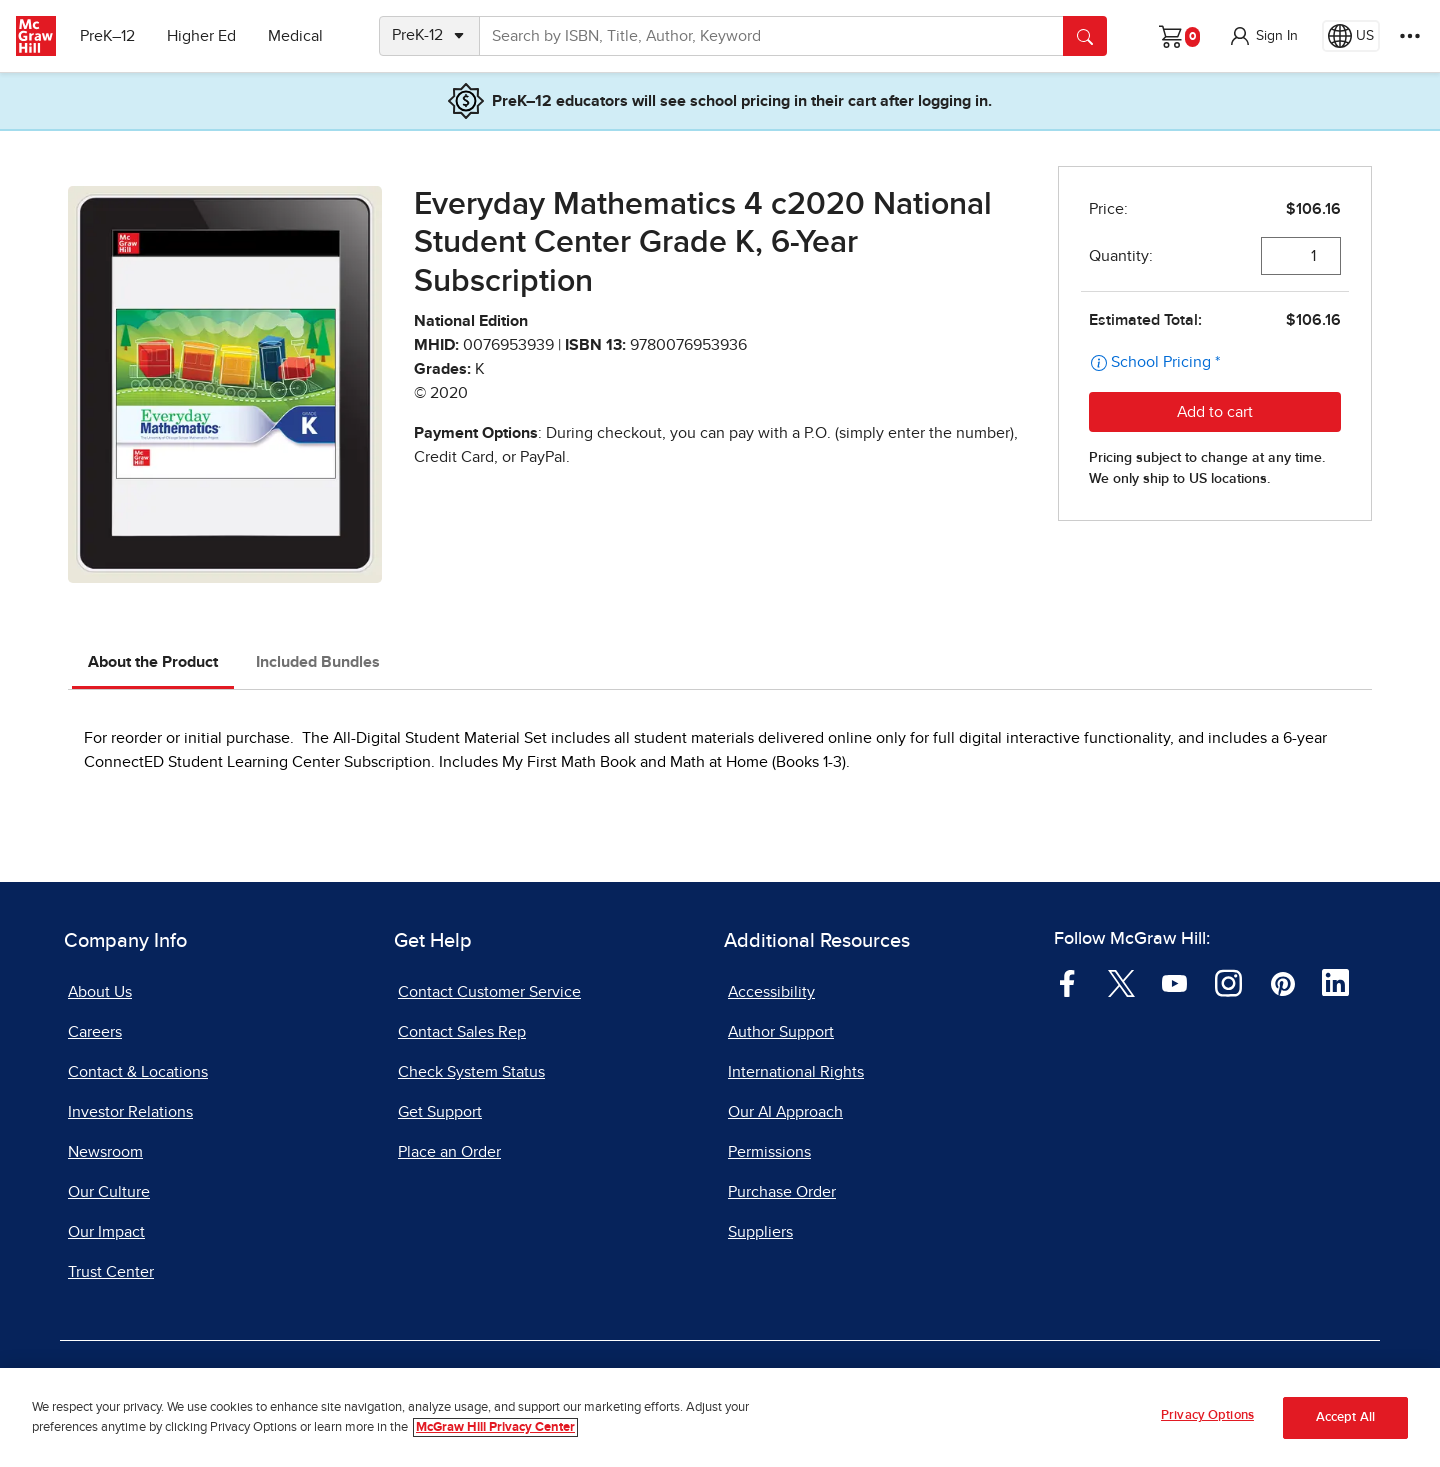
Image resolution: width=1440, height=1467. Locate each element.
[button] (1263, 36)
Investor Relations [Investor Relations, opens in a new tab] (130, 1112)
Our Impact (106, 1232)
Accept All (1345, 1417)
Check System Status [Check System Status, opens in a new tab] (471, 1072)
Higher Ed (201, 36)
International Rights (796, 1072)
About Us (100, 992)
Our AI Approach (785, 1112)
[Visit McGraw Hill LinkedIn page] (1335, 982)
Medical (295, 36)
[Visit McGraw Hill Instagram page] (1228, 982)
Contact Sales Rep (462, 1032)
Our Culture (109, 1192)
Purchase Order (782, 1192)
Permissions (769, 1152)
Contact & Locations (138, 1072)
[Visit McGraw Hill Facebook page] (1067, 982)
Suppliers (760, 1232)
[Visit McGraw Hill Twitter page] (1121, 982)
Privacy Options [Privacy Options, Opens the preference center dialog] (1207, 1416)
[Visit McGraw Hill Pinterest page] (1282, 982)
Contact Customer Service (489, 992)
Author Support (781, 1032)
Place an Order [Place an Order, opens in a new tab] (449, 1152)
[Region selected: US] (1351, 36)
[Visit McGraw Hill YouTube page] (1174, 982)
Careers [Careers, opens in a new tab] (95, 1032)
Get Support (440, 1112)
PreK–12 (107, 36)
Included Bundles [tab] (318, 662)
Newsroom (105, 1152)
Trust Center (111, 1272)
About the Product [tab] (153, 662)
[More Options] (1410, 36)
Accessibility (771, 992)
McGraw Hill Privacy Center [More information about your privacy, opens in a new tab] (495, 1427)
